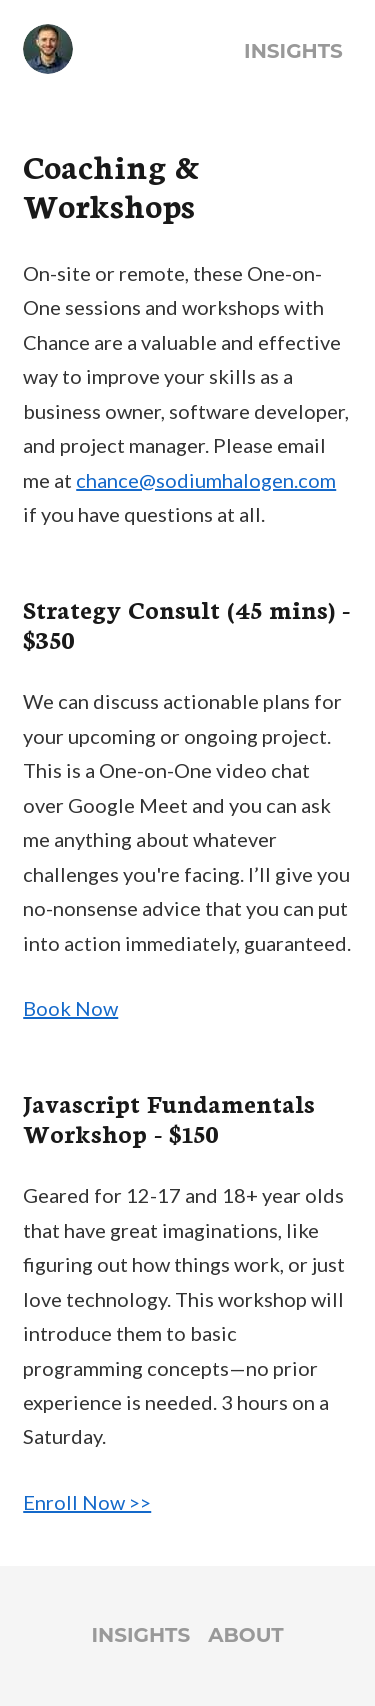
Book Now (70, 1008)
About (245, 1635)
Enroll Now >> (87, 1502)
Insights (293, 51)
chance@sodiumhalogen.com (206, 480)
